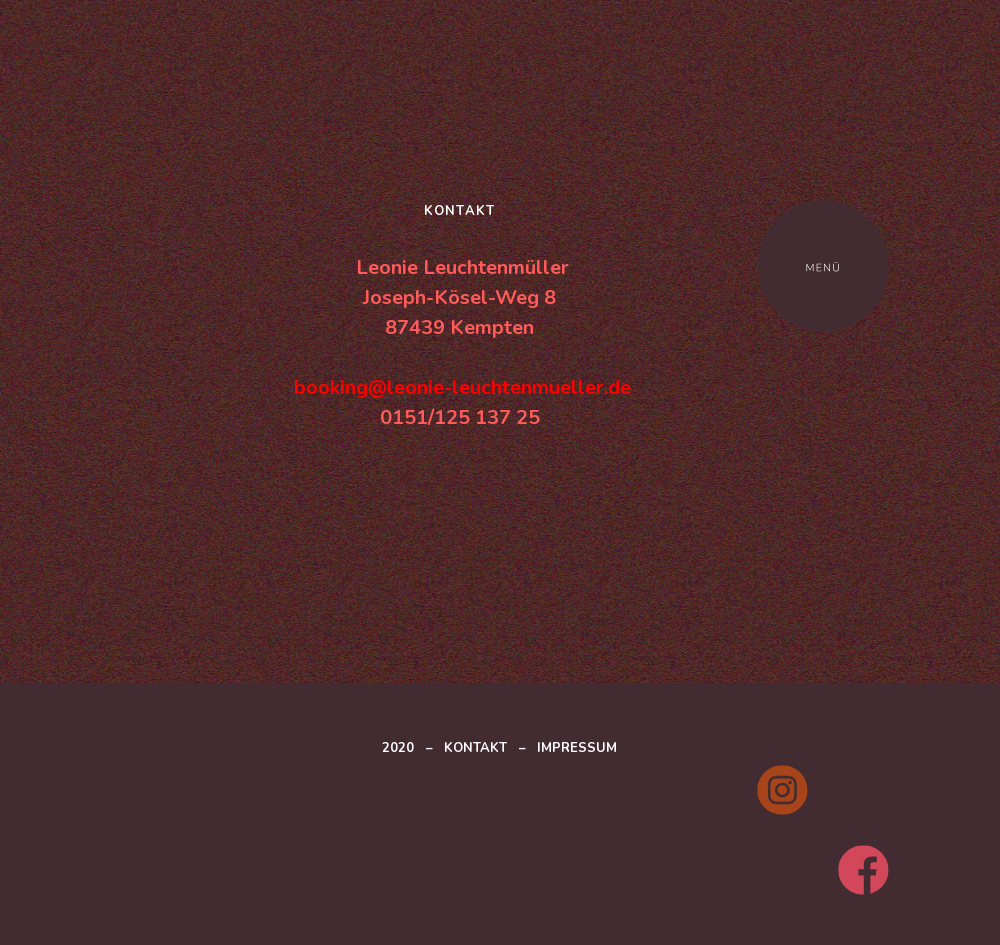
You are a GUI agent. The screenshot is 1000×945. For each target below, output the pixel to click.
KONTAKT (475, 748)
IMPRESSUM (577, 748)
